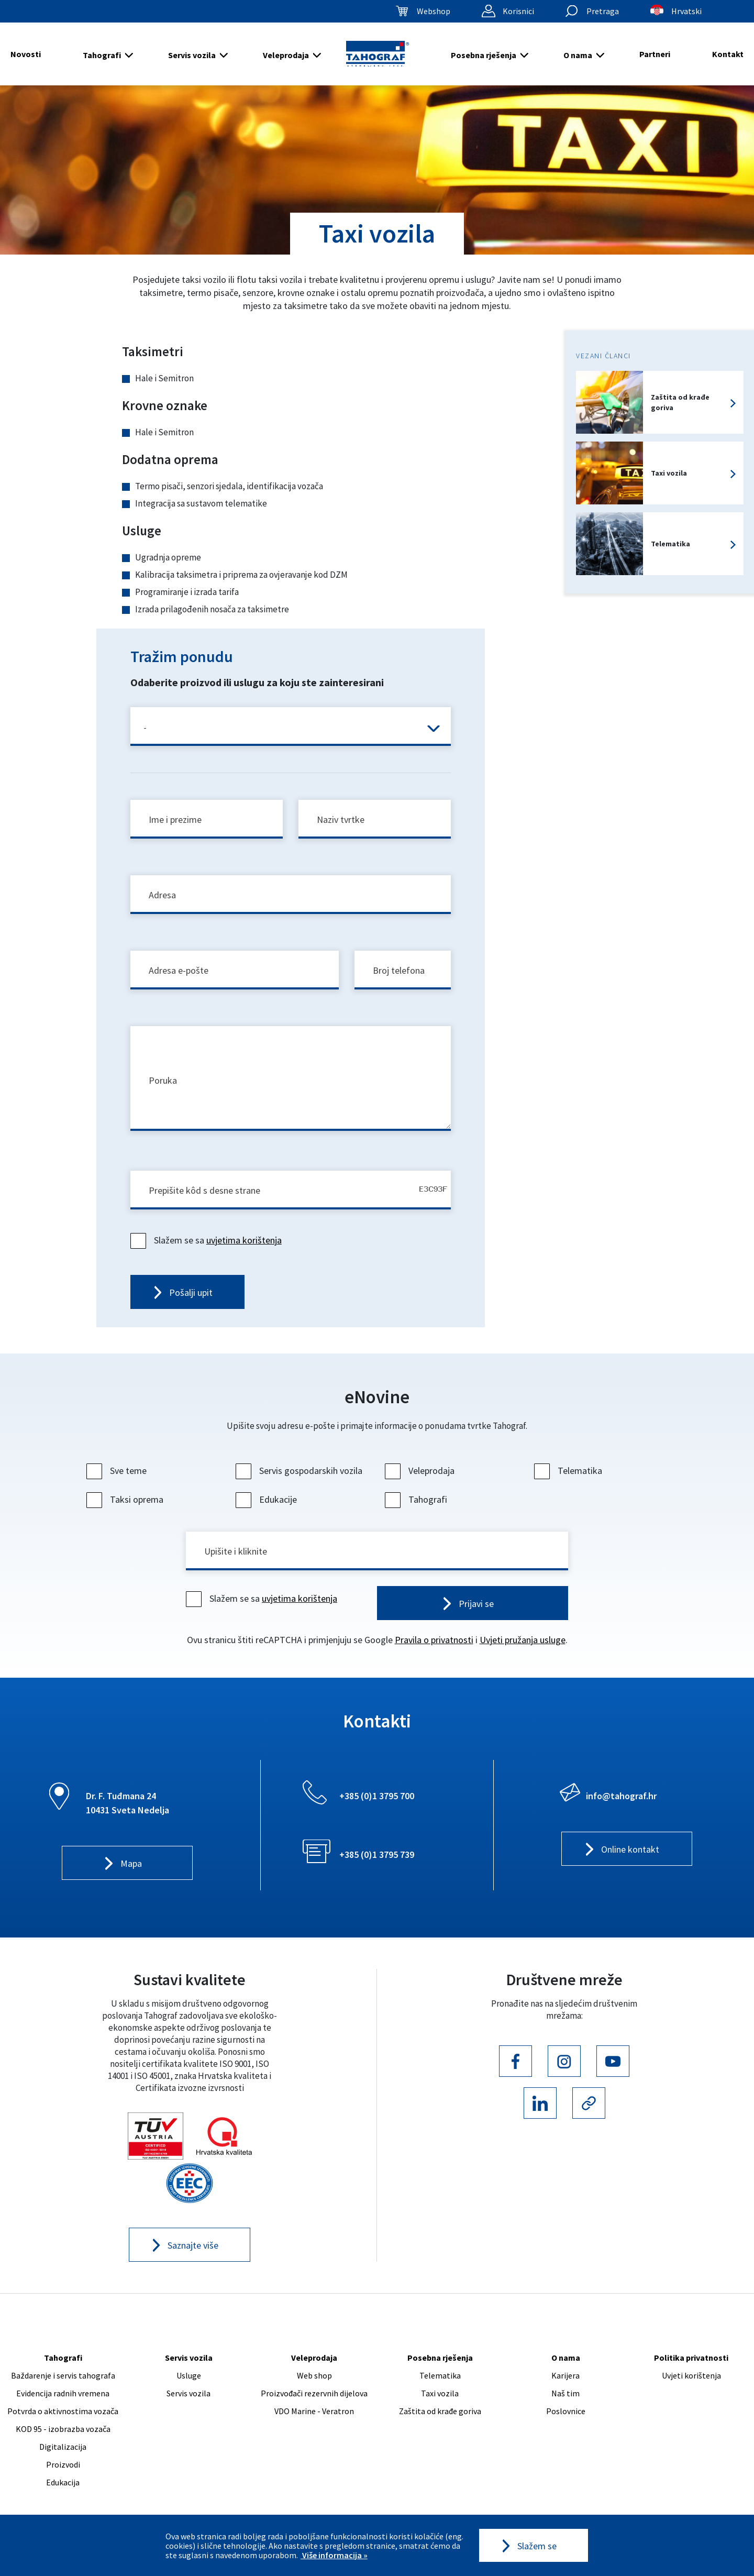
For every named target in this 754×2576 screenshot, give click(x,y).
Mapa (131, 1863)
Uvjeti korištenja (691, 2375)
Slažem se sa (207, 1240)
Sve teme (118, 1471)
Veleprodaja (286, 55)
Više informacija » (334, 2555)
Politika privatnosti (691, 2357)
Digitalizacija (62, 2446)
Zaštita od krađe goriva (440, 2411)
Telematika (569, 1471)
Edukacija (63, 2482)
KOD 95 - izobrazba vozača (63, 2429)
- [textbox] (145, 727)
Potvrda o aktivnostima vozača (62, 2411)
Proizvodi (63, 2464)
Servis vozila (192, 55)
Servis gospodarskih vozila (300, 1471)
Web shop (314, 2375)
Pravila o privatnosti (434, 1640)
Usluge (188, 2375)
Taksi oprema (126, 1499)
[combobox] (290, 726)
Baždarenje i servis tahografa (63, 2375)
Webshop (433, 11)
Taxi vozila (440, 2393)
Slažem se (537, 2546)
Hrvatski (686, 11)
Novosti (25, 54)
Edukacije (267, 1499)
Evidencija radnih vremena (62, 2393)
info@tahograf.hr (621, 1796)
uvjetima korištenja (244, 1240)
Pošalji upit (191, 1292)
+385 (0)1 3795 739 (376, 1854)
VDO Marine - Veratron (314, 2411)
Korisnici (518, 11)
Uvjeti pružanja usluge (523, 1640)
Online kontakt (630, 1849)
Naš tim (565, 2393)
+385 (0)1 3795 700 (376, 1796)
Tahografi (102, 55)
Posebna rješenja (483, 55)
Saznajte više (193, 2245)
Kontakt (728, 54)
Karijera (565, 2375)
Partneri (654, 54)
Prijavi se (476, 1604)
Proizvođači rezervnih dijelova (314, 2393)
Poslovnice (565, 2411)
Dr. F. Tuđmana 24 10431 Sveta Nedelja (127, 1803)
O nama (577, 55)
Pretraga (602, 11)
